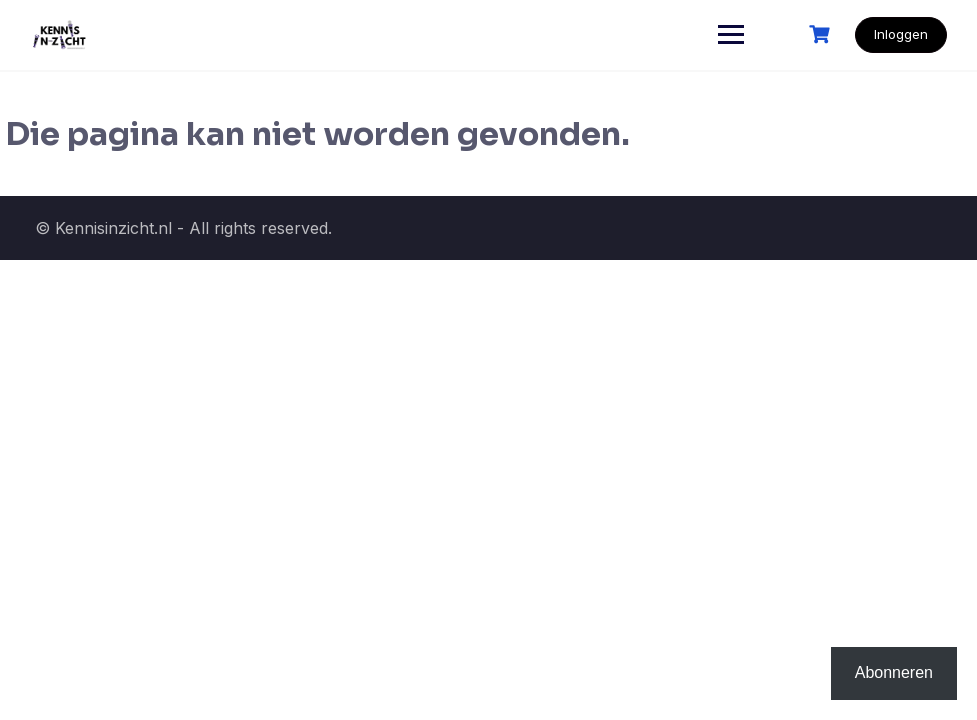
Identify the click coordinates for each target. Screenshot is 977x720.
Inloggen (901, 34)
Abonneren (894, 672)
